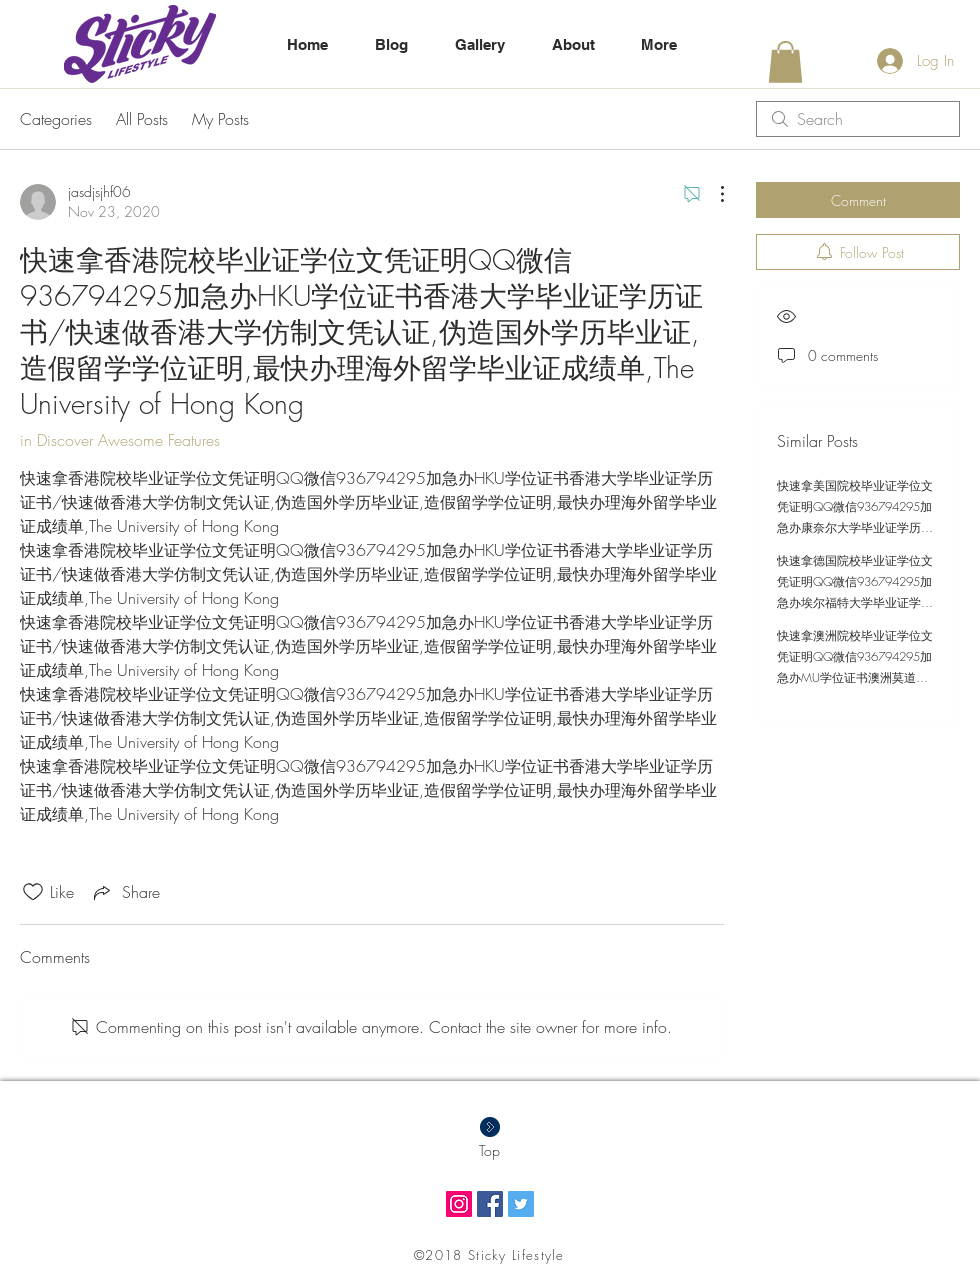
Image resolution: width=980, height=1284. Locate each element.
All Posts (142, 119)
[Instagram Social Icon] (459, 1204)
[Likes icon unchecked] (33, 892)
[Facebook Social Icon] (490, 1204)
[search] (858, 119)
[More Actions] (712, 194)
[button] (785, 62)
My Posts (220, 119)
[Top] (489, 1151)
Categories (56, 119)
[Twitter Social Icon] (521, 1204)
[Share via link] (125, 892)
